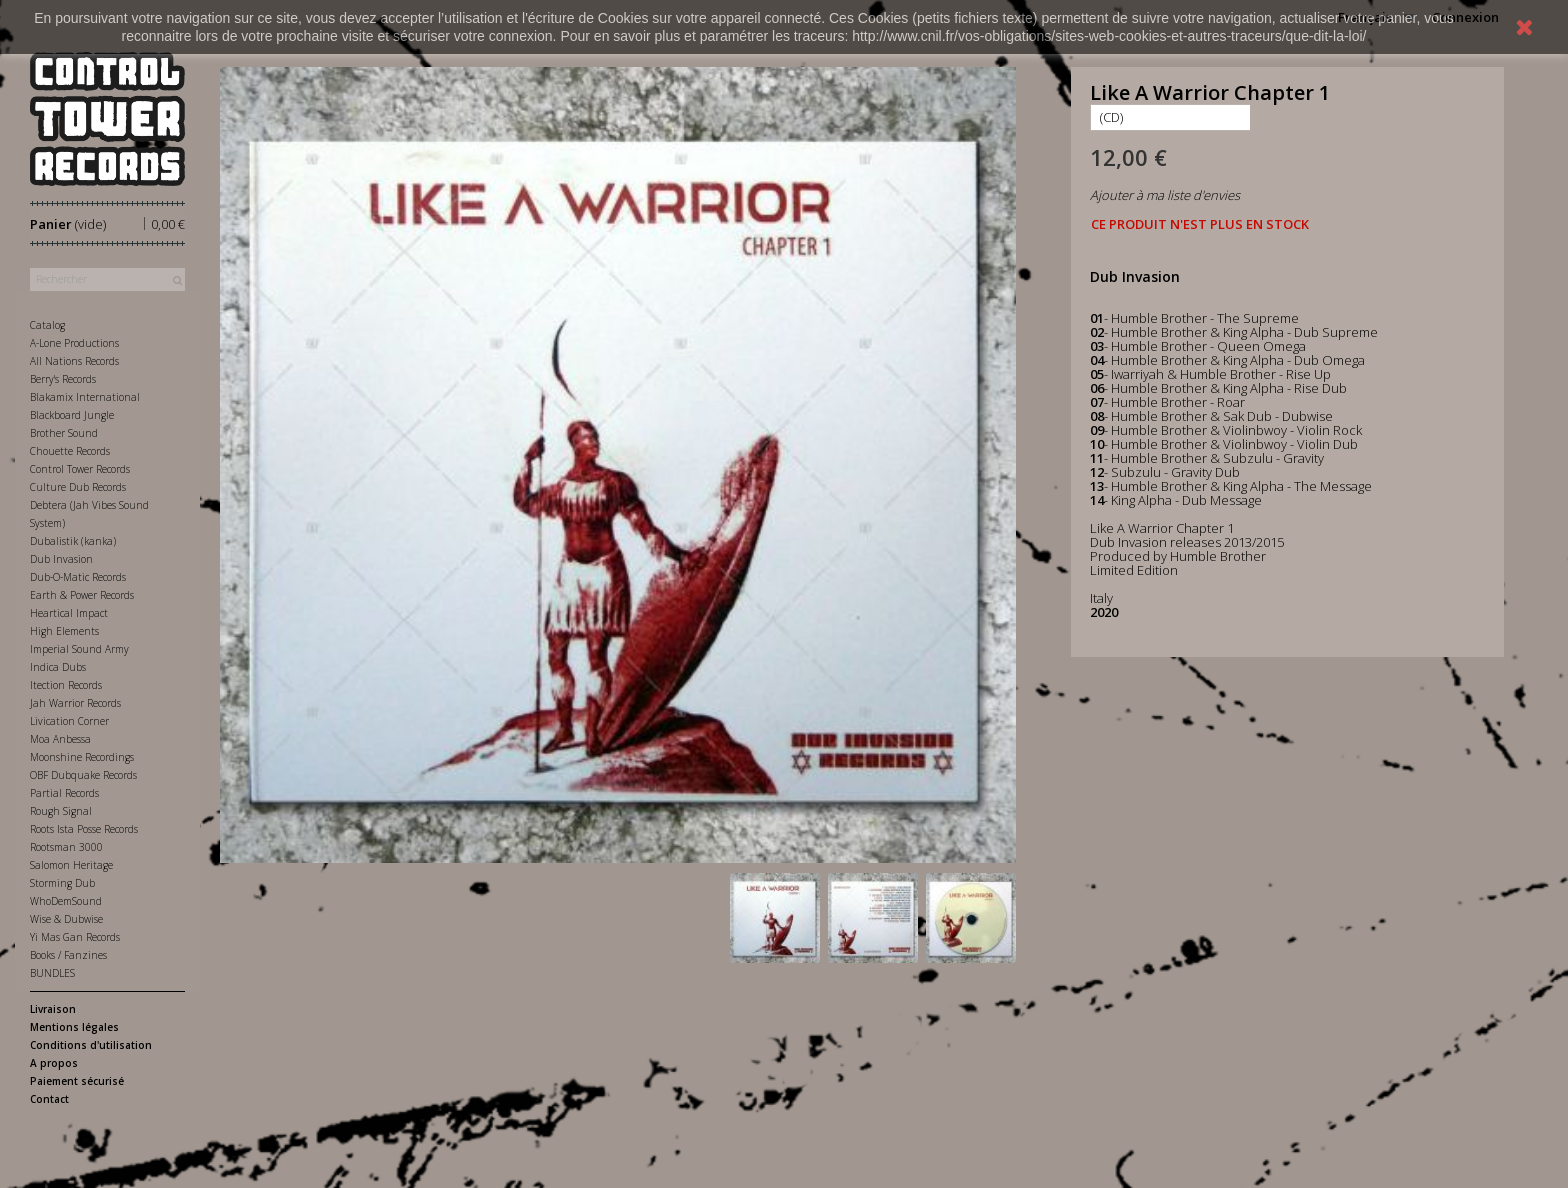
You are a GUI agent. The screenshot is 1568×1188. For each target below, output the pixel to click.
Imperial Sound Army (79, 649)
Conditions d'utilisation (91, 1045)
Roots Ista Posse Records (84, 829)
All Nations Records (74, 361)
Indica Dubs (58, 667)
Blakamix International (85, 397)
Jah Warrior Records (75, 703)
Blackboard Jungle (72, 415)
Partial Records (64, 793)
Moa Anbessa (60, 739)
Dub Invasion (61, 559)
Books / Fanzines (68, 955)
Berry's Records (63, 379)
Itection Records (66, 685)
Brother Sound (64, 433)
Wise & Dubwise (66, 919)
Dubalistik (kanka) (73, 541)
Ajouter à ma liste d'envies (1165, 195)
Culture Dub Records (78, 487)
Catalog (47, 325)
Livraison (53, 1009)
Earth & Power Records (82, 595)
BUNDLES (52, 973)
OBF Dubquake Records (83, 775)
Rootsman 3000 (66, 847)
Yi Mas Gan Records (75, 937)
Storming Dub (62, 883)
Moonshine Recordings (82, 757)
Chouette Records (70, 451)
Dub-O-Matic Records (78, 577)
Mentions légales (74, 1027)
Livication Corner (69, 721)
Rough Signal (61, 811)
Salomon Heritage (71, 865)
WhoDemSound (66, 901)
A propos (54, 1063)
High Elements (64, 631)
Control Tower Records (80, 469)
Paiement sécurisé (77, 1081)
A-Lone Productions (74, 343)
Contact (49, 1099)
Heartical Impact (69, 613)
